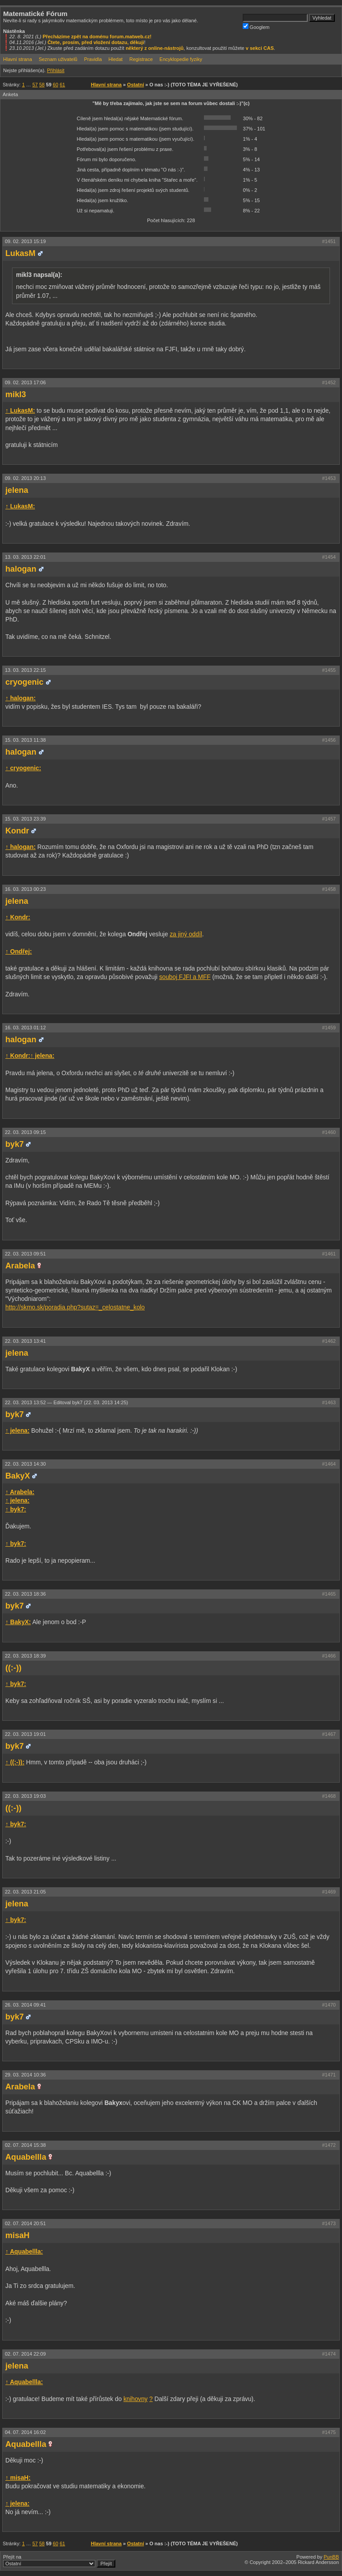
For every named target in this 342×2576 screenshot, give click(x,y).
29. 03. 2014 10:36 (25, 2074)
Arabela (20, 1265)
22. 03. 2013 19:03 (25, 1796)
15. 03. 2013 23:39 (25, 818)
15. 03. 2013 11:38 (25, 740)
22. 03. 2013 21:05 (25, 1891)
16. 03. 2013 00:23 (25, 889)
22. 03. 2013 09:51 (25, 1253)
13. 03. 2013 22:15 (25, 670)
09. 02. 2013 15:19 (25, 241)
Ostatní (135, 84)
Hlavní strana (17, 59)
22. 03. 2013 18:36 (25, 1594)
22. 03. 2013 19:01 (25, 1734)
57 (35, 84)
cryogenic (24, 682)
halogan (21, 569)
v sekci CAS (260, 48)
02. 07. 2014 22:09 (25, 2354)
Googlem (256, 26)
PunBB (331, 2557)
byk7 (14, 1144)
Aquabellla (25, 2157)
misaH (17, 2235)
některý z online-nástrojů (154, 48)
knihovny (135, 2399)
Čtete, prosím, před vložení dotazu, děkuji (96, 42)
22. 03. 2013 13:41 (25, 1341)
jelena (16, 490)
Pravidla (93, 59)
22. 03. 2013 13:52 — (66, 1402)
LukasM (20, 253)
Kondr (17, 830)
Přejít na (59, 2561)
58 (42, 84)
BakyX (17, 1475)
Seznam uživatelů (58, 59)
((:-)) (13, 1667)
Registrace (141, 59)
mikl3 (15, 394)
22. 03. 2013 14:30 (25, 1464)
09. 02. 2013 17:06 (25, 382)
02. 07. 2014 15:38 (25, 2145)
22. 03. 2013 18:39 (25, 1655)
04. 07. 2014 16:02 (25, 2432)
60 (55, 84)
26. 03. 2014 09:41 (25, 2004)
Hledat (116, 59)
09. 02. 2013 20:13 (25, 478)
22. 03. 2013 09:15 (25, 1132)
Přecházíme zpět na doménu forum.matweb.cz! (97, 36)
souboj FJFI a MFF (184, 977)
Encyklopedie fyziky (180, 59)
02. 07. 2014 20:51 (25, 2223)
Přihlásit (55, 70)
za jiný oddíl (186, 934)
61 (62, 84)
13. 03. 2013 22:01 (25, 557)
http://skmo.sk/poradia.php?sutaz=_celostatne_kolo (75, 1307)
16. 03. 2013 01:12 (25, 1027)
